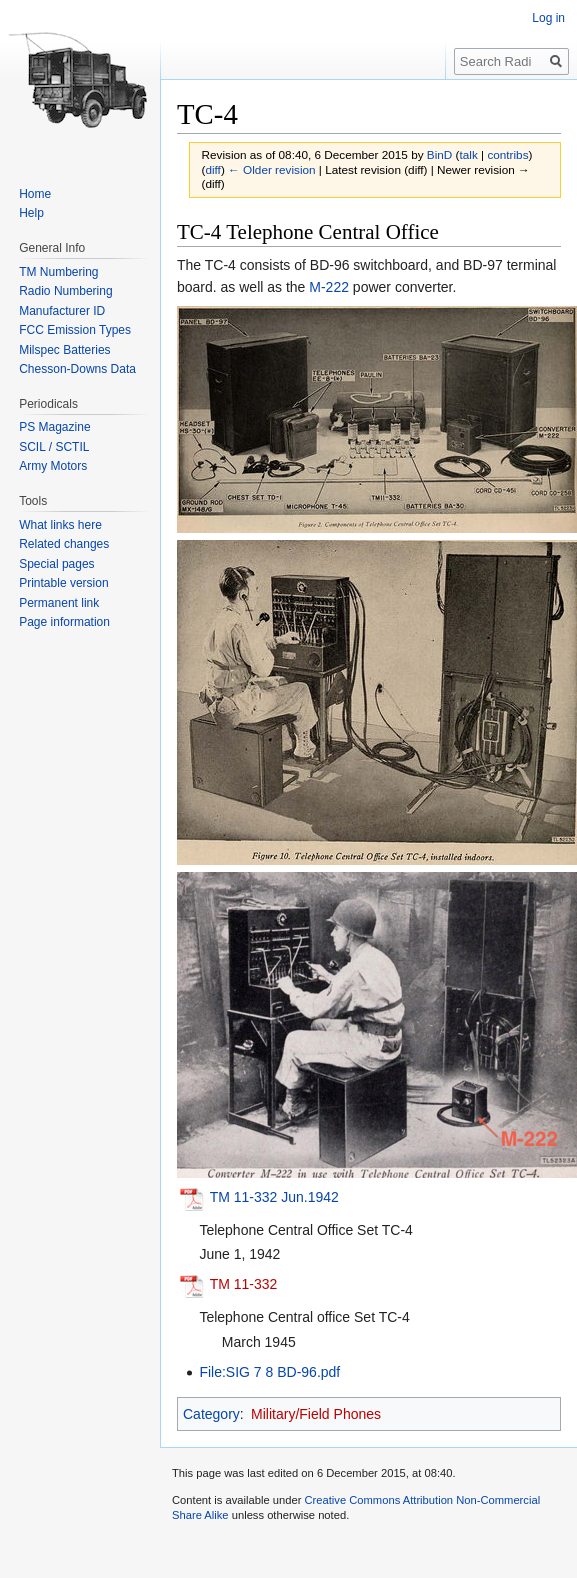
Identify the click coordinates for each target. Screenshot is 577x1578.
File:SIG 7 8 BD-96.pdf (269, 1372)
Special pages (56, 564)
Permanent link (59, 603)
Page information (64, 622)
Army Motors (53, 466)
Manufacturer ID (62, 311)
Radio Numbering (65, 291)
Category (211, 1414)
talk (469, 154)
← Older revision (272, 169)
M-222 (329, 287)
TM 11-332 (244, 1284)
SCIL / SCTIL (54, 447)
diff (212, 169)
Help (31, 213)
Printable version (63, 583)
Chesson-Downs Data (77, 369)
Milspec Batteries (64, 350)
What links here (60, 525)
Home (35, 194)
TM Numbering (58, 272)
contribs (507, 154)
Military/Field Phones (316, 1414)
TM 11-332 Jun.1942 (274, 1197)
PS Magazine (54, 427)
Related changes (64, 544)
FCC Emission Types (75, 330)
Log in (548, 18)
